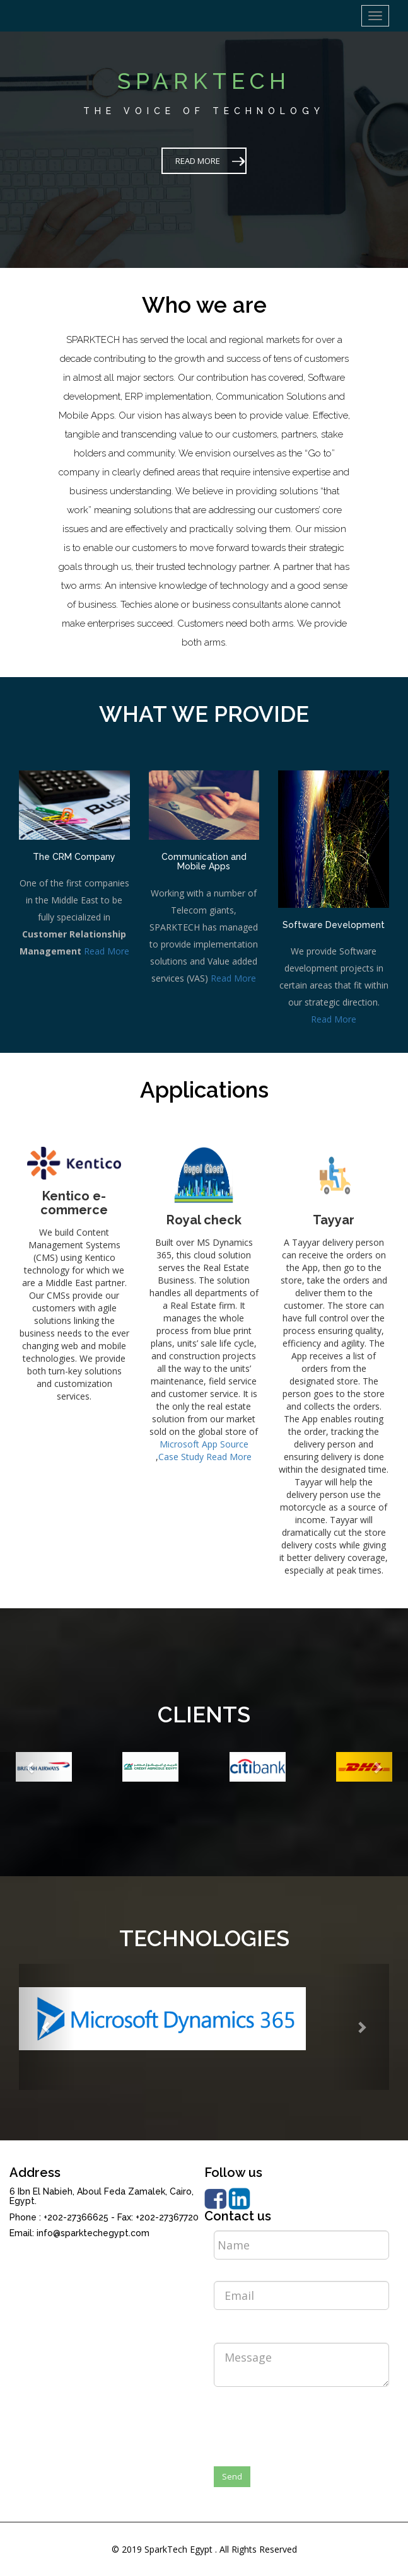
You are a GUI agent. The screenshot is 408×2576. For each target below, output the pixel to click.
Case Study (181, 1457)
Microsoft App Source (204, 1444)
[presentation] (309, 2420)
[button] (30, 1767)
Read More (106, 951)
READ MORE (197, 160)
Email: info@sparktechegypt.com (79, 2233)
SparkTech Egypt (178, 2549)
